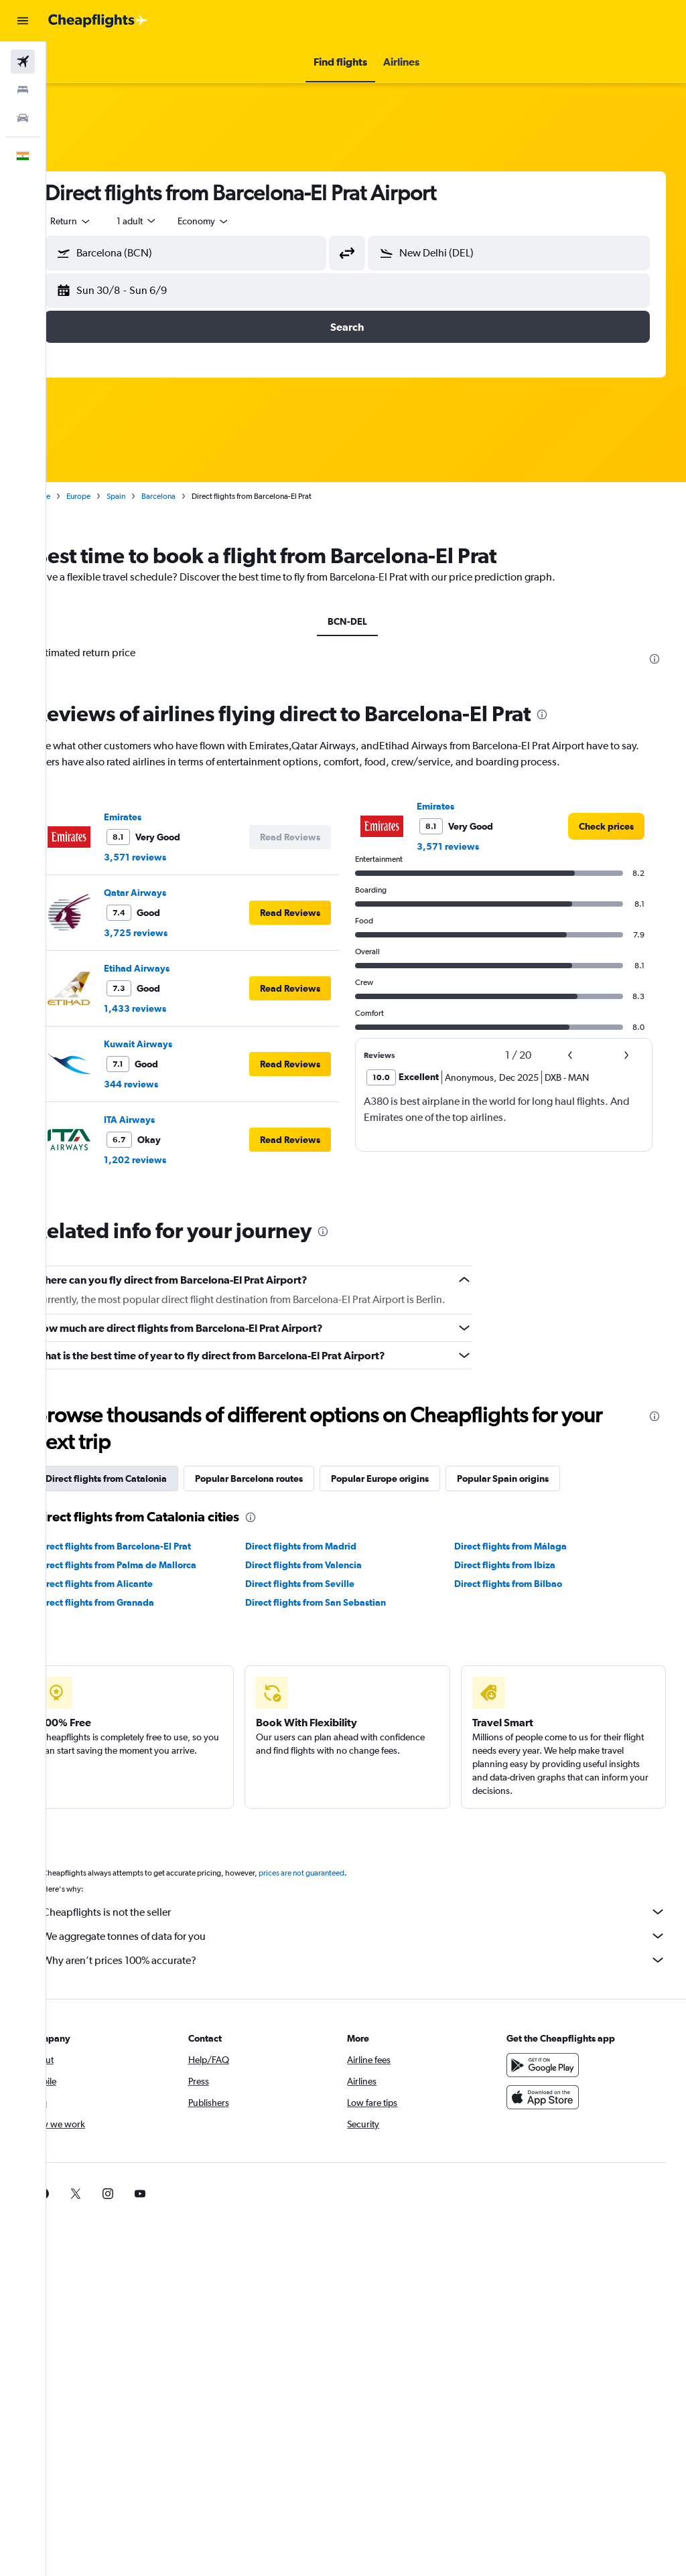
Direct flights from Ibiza (517, 1565)
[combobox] (241, 221)
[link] (606, 826)
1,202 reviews (172, 1159)
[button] (23, 20)
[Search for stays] (22, 89)
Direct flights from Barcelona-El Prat (151, 1546)
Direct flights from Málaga (523, 1546)
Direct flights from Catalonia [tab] (143, 1478)
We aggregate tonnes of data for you (373, 1936)
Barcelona (196, 496)
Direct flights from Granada (133, 1602)
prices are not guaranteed (339, 1873)
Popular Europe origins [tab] (417, 1478)
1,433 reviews (172, 1008)
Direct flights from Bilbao (521, 1583)
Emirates (160, 817)
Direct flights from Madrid (326, 1546)
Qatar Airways (172, 892)
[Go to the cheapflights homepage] (97, 20)
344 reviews (168, 1084)
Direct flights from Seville (325, 1583)
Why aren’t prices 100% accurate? (373, 1960)
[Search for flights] (22, 61)
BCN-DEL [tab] (366, 621)
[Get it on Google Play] (552, 2065)
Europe (116, 496)
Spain (153, 496)
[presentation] (654, 659)
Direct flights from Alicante (132, 1583)
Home (77, 496)
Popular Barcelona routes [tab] (286, 1478)
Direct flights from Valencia (329, 1565)
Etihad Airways (174, 968)
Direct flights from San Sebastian (341, 1602)
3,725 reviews (173, 932)
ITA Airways (166, 1119)
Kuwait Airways (175, 1044)
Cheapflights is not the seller (373, 1912)
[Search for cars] (22, 117)
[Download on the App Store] (552, 2097)
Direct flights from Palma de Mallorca (154, 1565)
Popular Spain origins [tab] (540, 1478)
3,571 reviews (172, 857)
